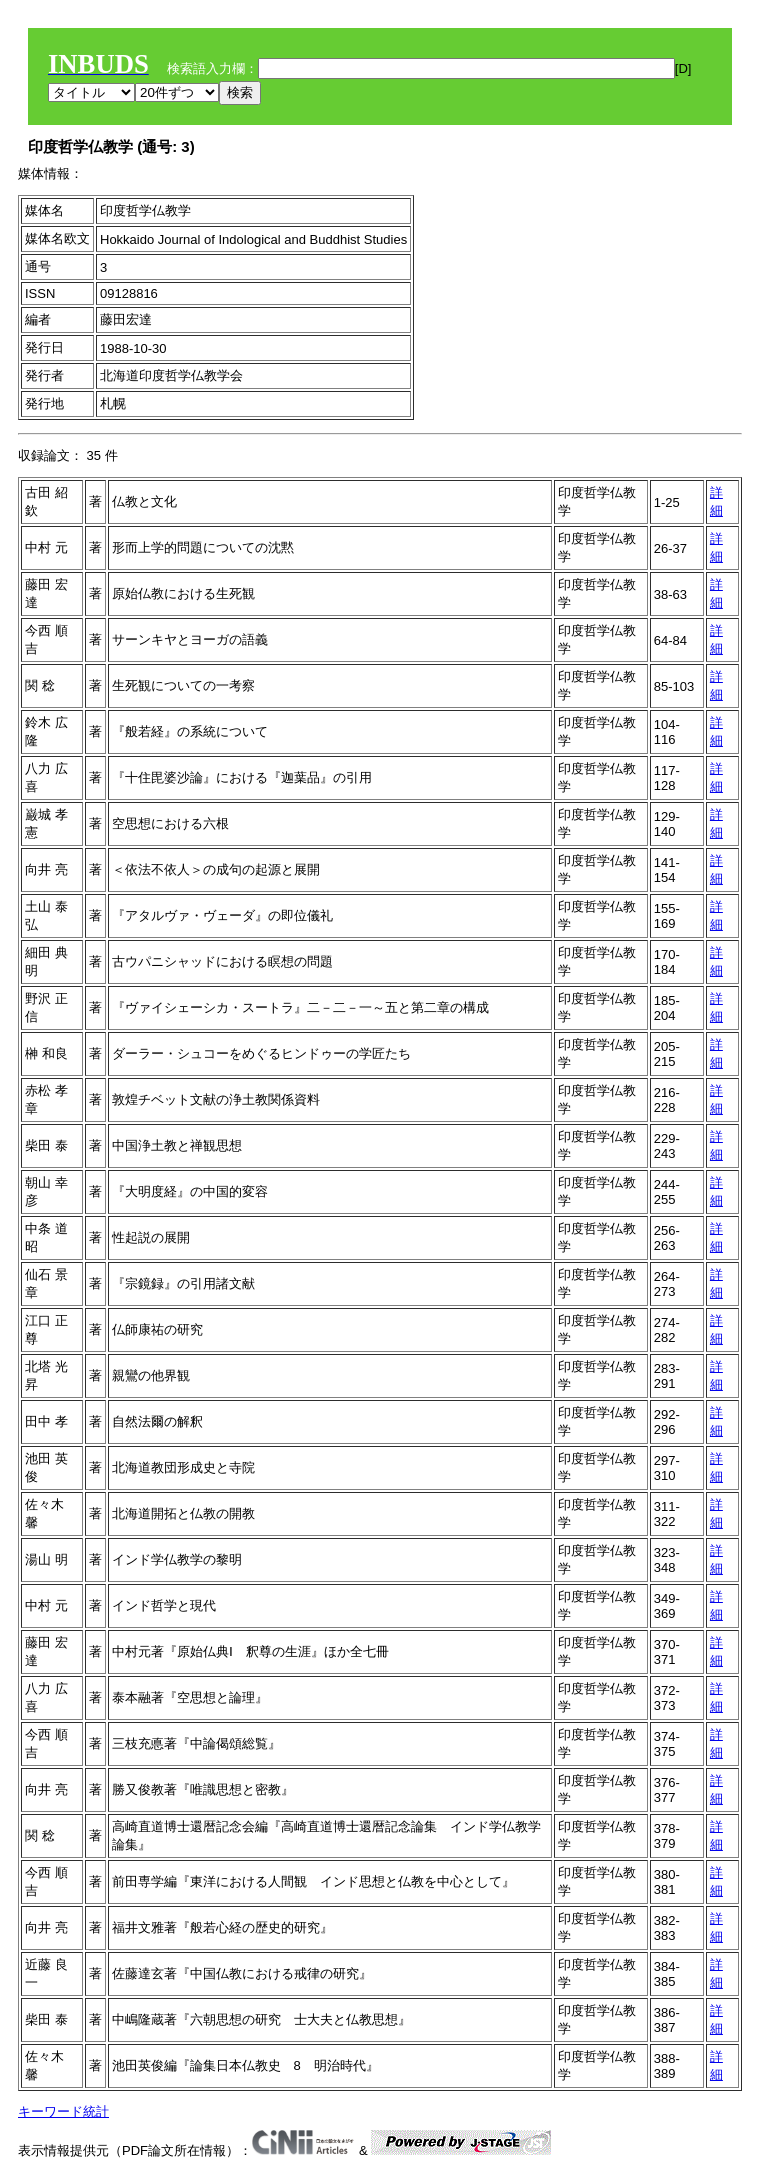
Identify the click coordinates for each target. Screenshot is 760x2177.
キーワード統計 (63, 2111)
